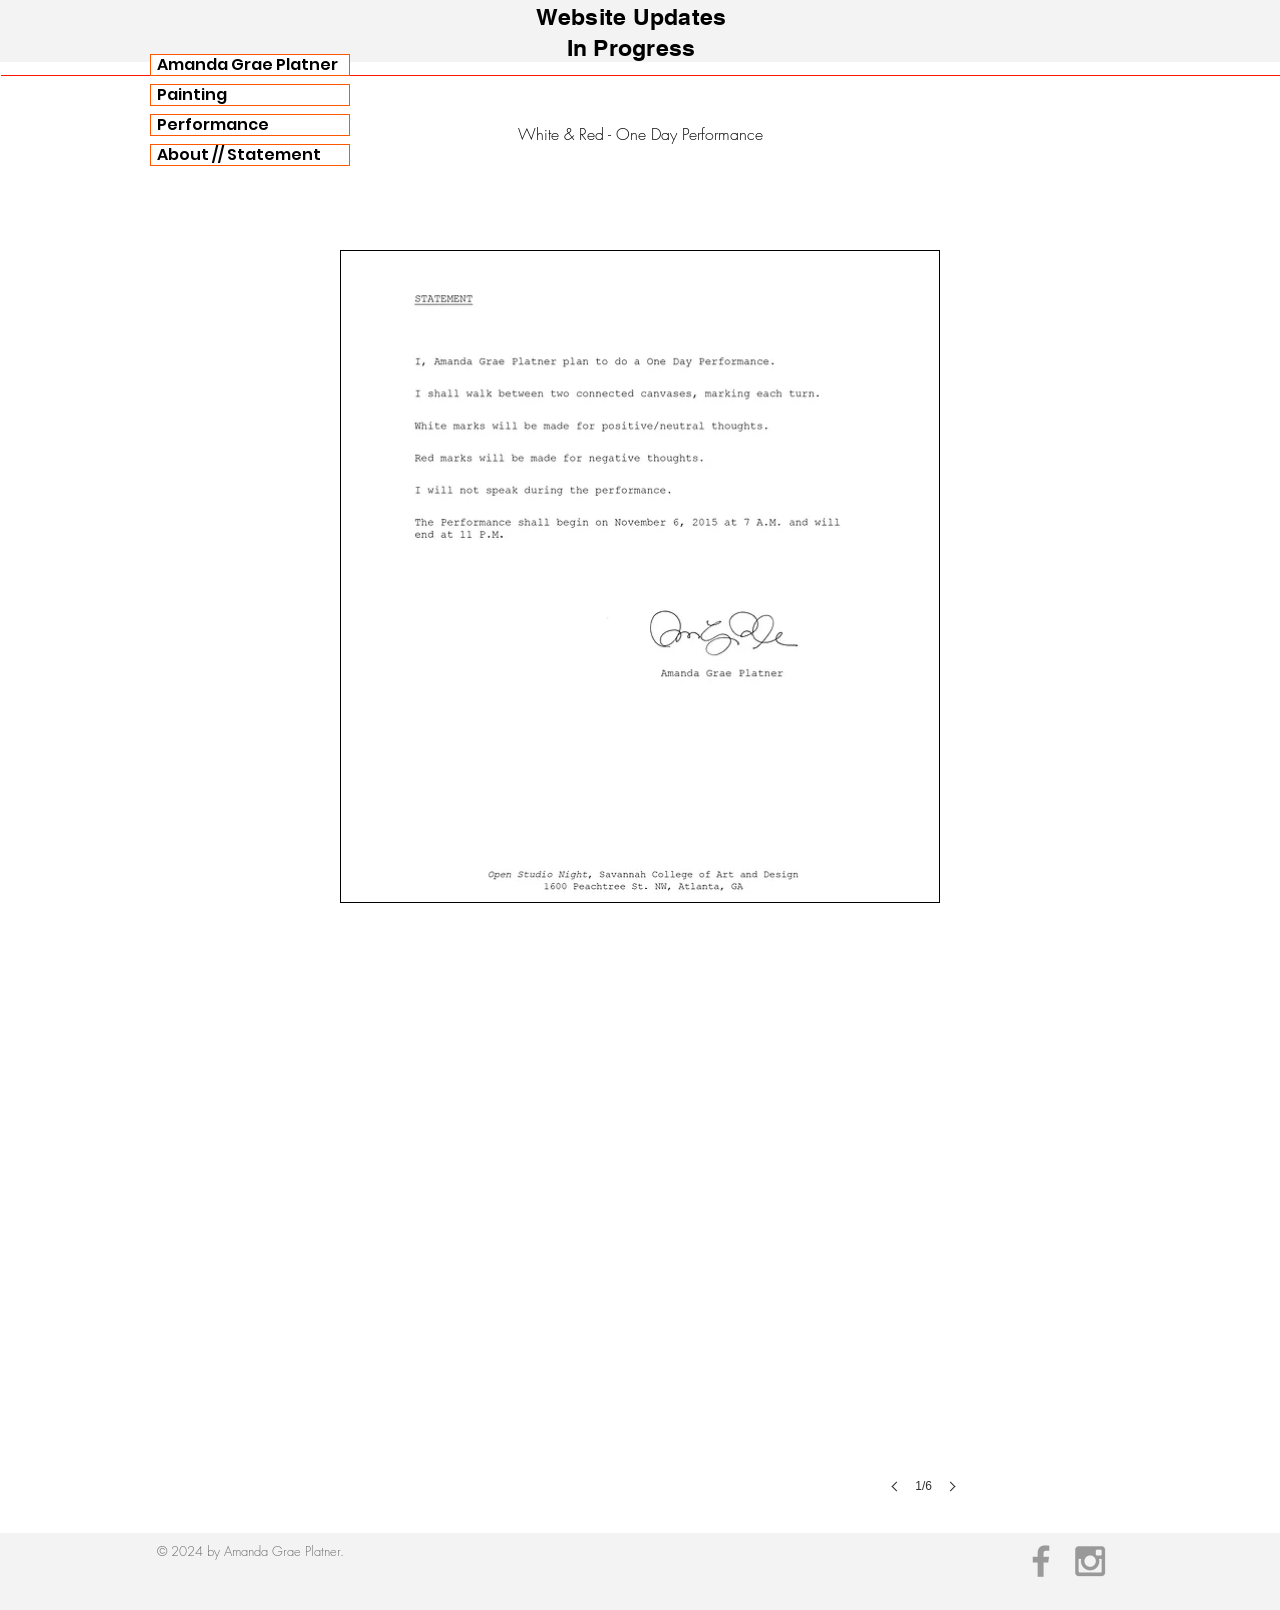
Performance (213, 125)
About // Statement (239, 155)
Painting (192, 95)
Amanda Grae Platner (247, 65)
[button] (639, 1218)
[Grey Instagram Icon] (1090, 1561)
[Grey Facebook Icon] (1041, 1561)
